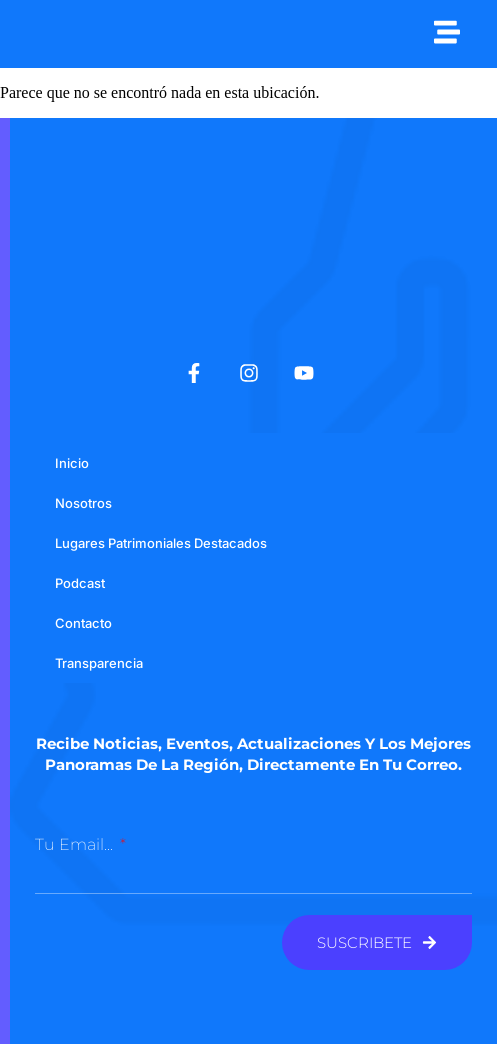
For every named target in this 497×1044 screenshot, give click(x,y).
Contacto (83, 623)
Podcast (80, 583)
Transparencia (99, 663)
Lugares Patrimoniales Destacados (161, 543)
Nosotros (83, 503)
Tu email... (76, 844)
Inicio (72, 463)
